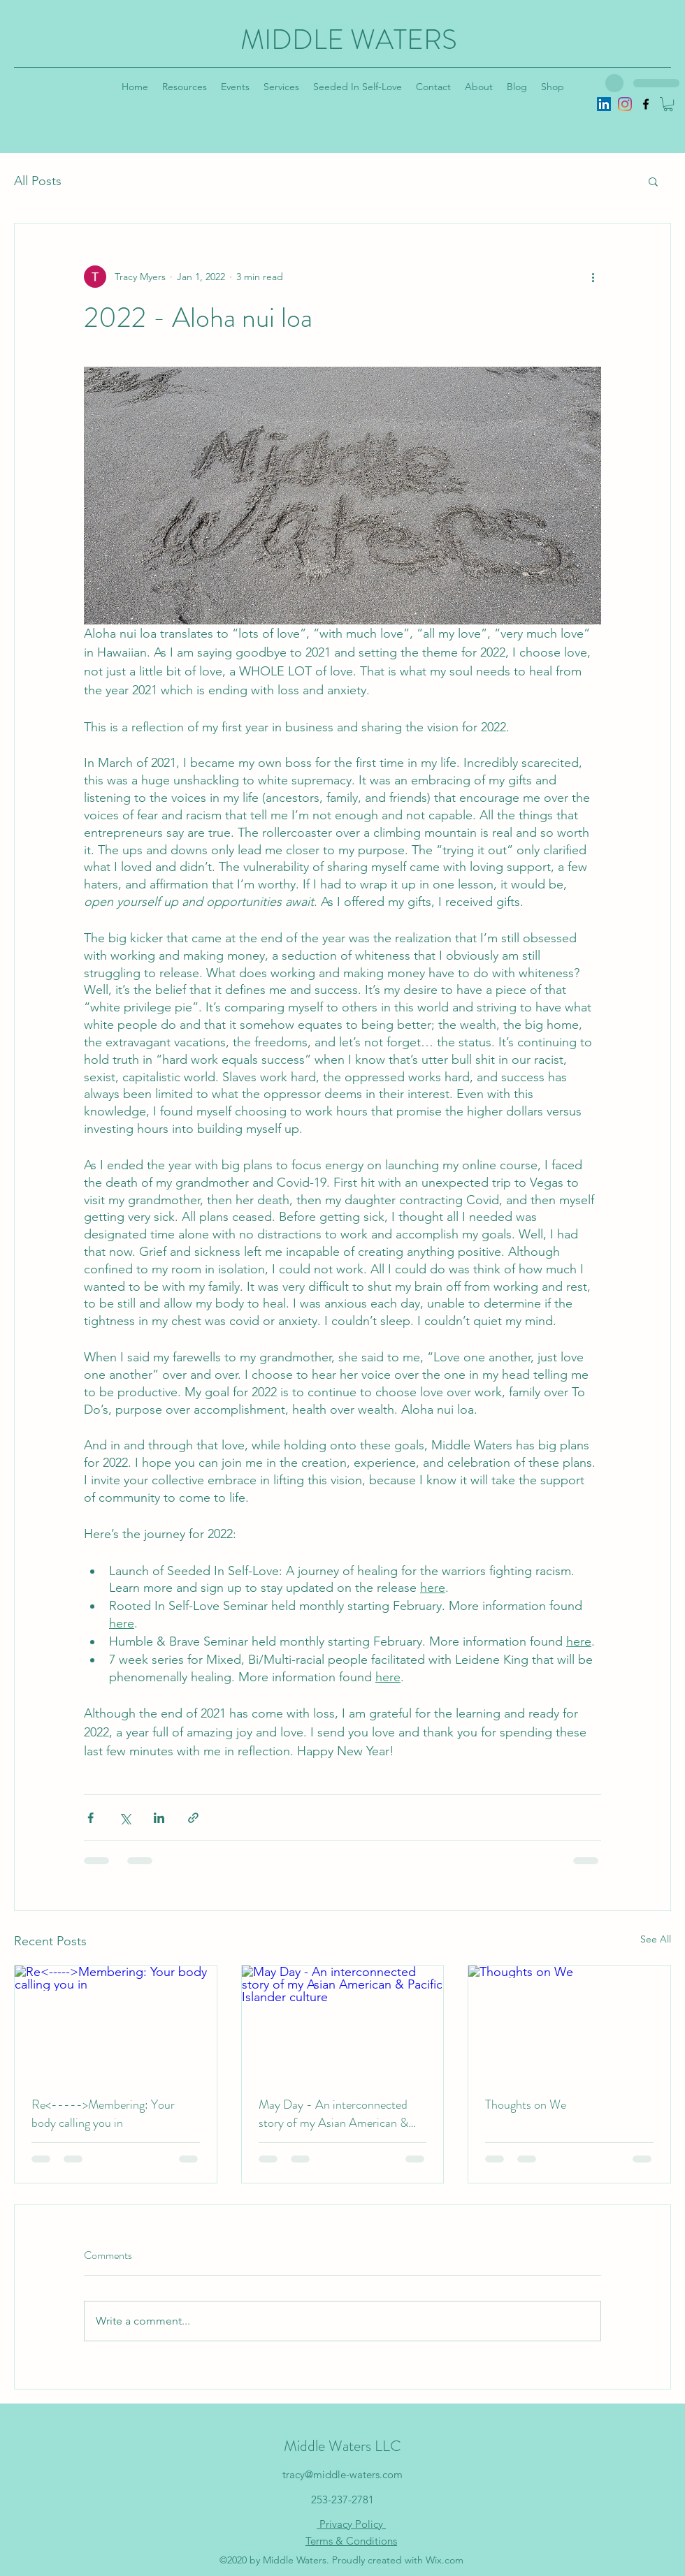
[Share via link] (193, 1817)
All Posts (38, 181)
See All (655, 1939)
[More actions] (592, 276)
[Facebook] (646, 104)
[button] (668, 104)
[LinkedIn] (604, 104)
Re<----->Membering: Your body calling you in (103, 2113)
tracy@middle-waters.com (342, 2474)
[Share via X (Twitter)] (124, 1817)
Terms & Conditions (351, 2540)
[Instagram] (625, 104)
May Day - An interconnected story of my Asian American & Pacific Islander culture (333, 2113)
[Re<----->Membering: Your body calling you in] (116, 2022)
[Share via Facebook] (90, 1817)
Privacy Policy (351, 2524)
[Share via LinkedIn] (159, 1817)
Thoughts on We (525, 2104)
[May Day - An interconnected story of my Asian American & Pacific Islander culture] (343, 2022)
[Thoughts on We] (569, 2022)
